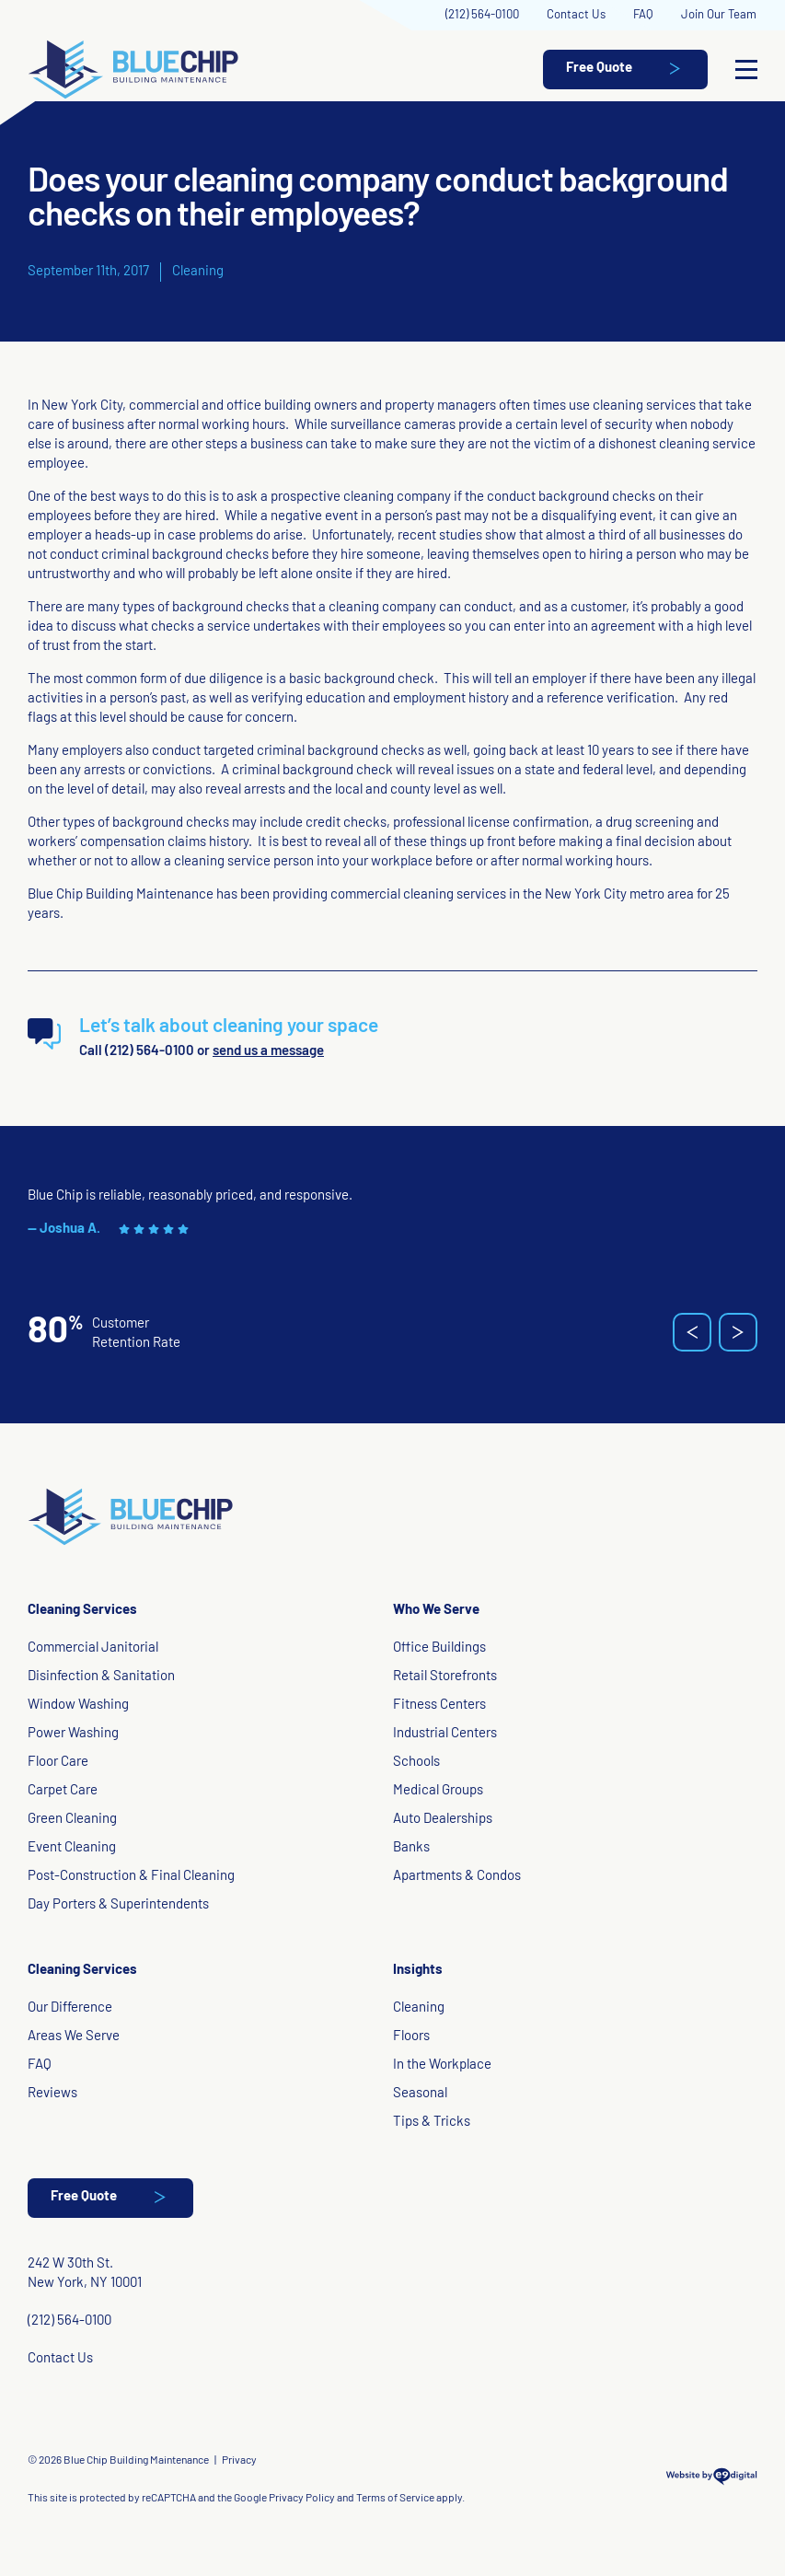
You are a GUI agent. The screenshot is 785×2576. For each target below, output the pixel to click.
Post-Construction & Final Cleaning (131, 1877)
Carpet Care (63, 1791)
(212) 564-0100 (482, 15)
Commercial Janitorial (93, 1648)
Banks (411, 1848)
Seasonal (420, 2094)
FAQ (643, 15)
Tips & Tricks (431, 2122)
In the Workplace (442, 2065)
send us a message (268, 1052)
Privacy (239, 2460)
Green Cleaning (72, 1820)
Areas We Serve (74, 2037)
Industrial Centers (445, 1734)
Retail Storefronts (445, 1677)
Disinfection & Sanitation (101, 1677)
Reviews (52, 2094)
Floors (411, 2037)
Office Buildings (439, 1648)
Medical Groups (438, 1791)
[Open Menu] (746, 70)
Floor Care (58, 1763)
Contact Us (576, 15)
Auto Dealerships (442, 1820)
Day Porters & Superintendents (118, 1905)
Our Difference (70, 2008)
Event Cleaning (72, 1848)
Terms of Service (395, 2498)
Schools (416, 1763)
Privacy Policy (302, 2498)
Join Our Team (718, 15)
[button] (692, 1332)
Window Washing (78, 1705)
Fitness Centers (439, 1705)
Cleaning (198, 272)
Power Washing (73, 1734)
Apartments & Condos (457, 1877)
